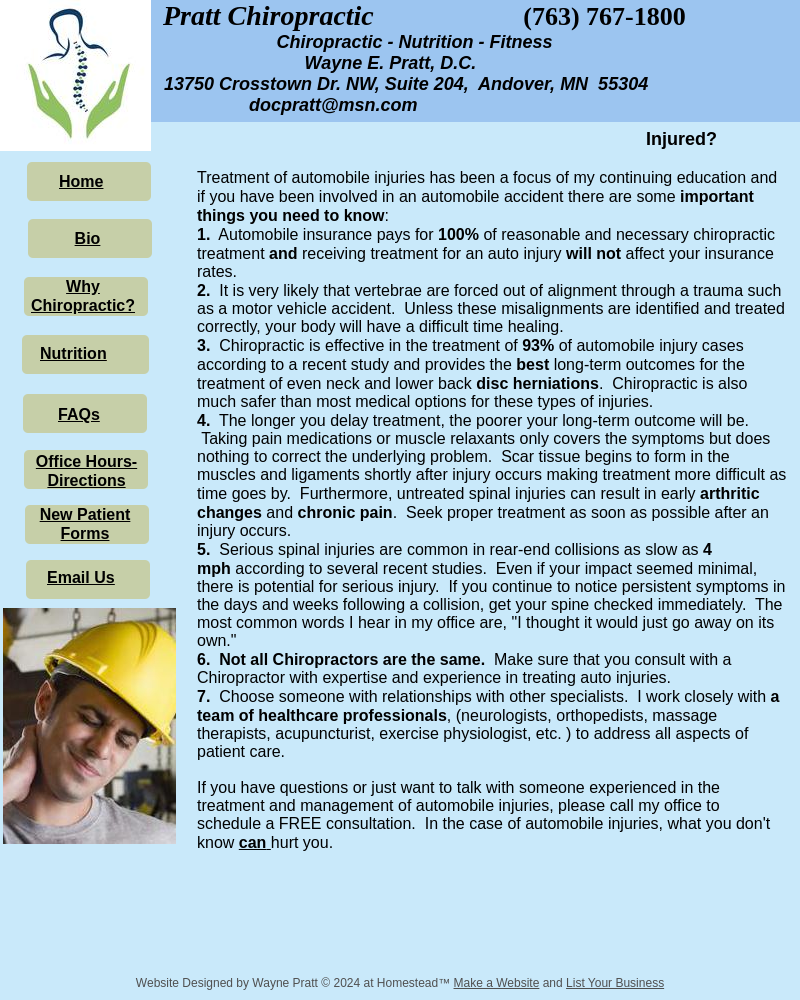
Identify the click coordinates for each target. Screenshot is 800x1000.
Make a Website (497, 983)
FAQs (79, 414)
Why (83, 286)
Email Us (81, 577)
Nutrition (73, 353)
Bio (88, 238)
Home (81, 181)
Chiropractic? (83, 305)
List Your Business (615, 983)
